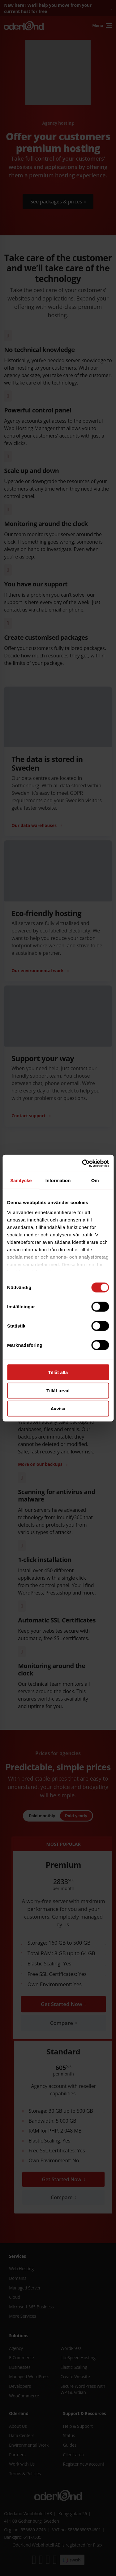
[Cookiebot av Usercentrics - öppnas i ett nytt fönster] (82, 1163)
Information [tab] (58, 1180)
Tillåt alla (58, 1372)
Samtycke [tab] (21, 1180)
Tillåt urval (58, 1390)
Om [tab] (95, 1180)
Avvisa (58, 1408)
